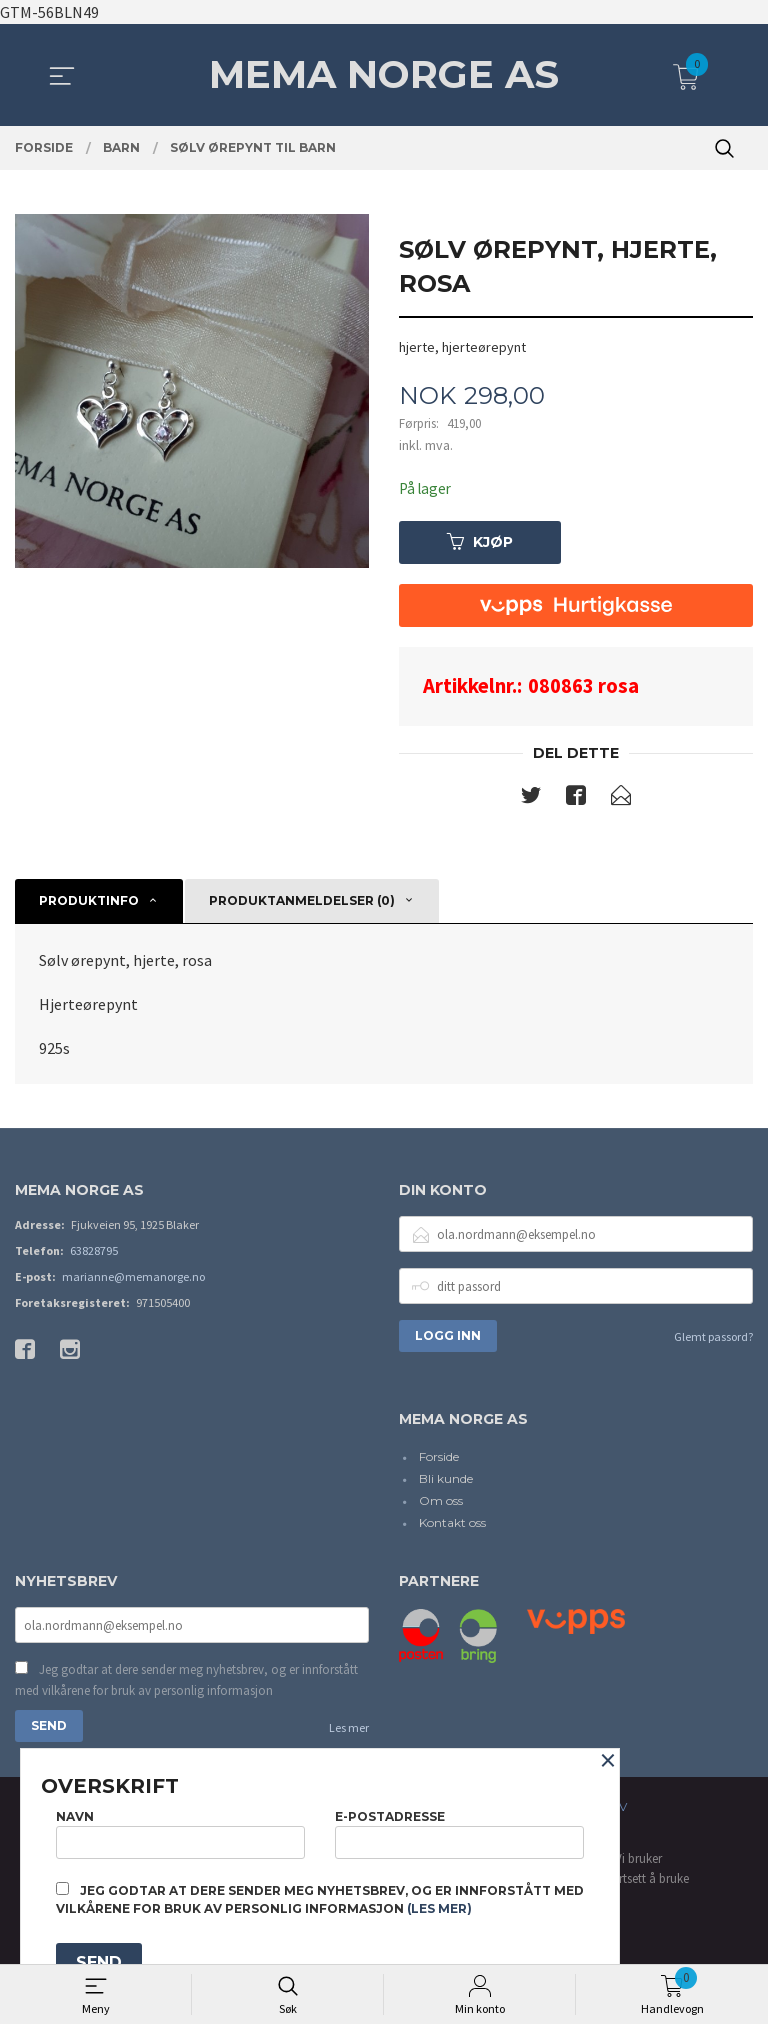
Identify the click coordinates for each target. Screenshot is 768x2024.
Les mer (349, 1732)
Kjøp (480, 543)
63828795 (94, 1253)
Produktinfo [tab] (89, 902)
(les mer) (439, 1908)
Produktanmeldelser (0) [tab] (302, 902)
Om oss (441, 1502)
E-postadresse (459, 1830)
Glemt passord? (713, 1339)
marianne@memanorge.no (133, 1279)
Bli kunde (446, 1480)
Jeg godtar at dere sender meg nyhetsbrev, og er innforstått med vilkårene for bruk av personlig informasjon (186, 1684)
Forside (439, 1458)
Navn (180, 1830)
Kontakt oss (452, 1524)
